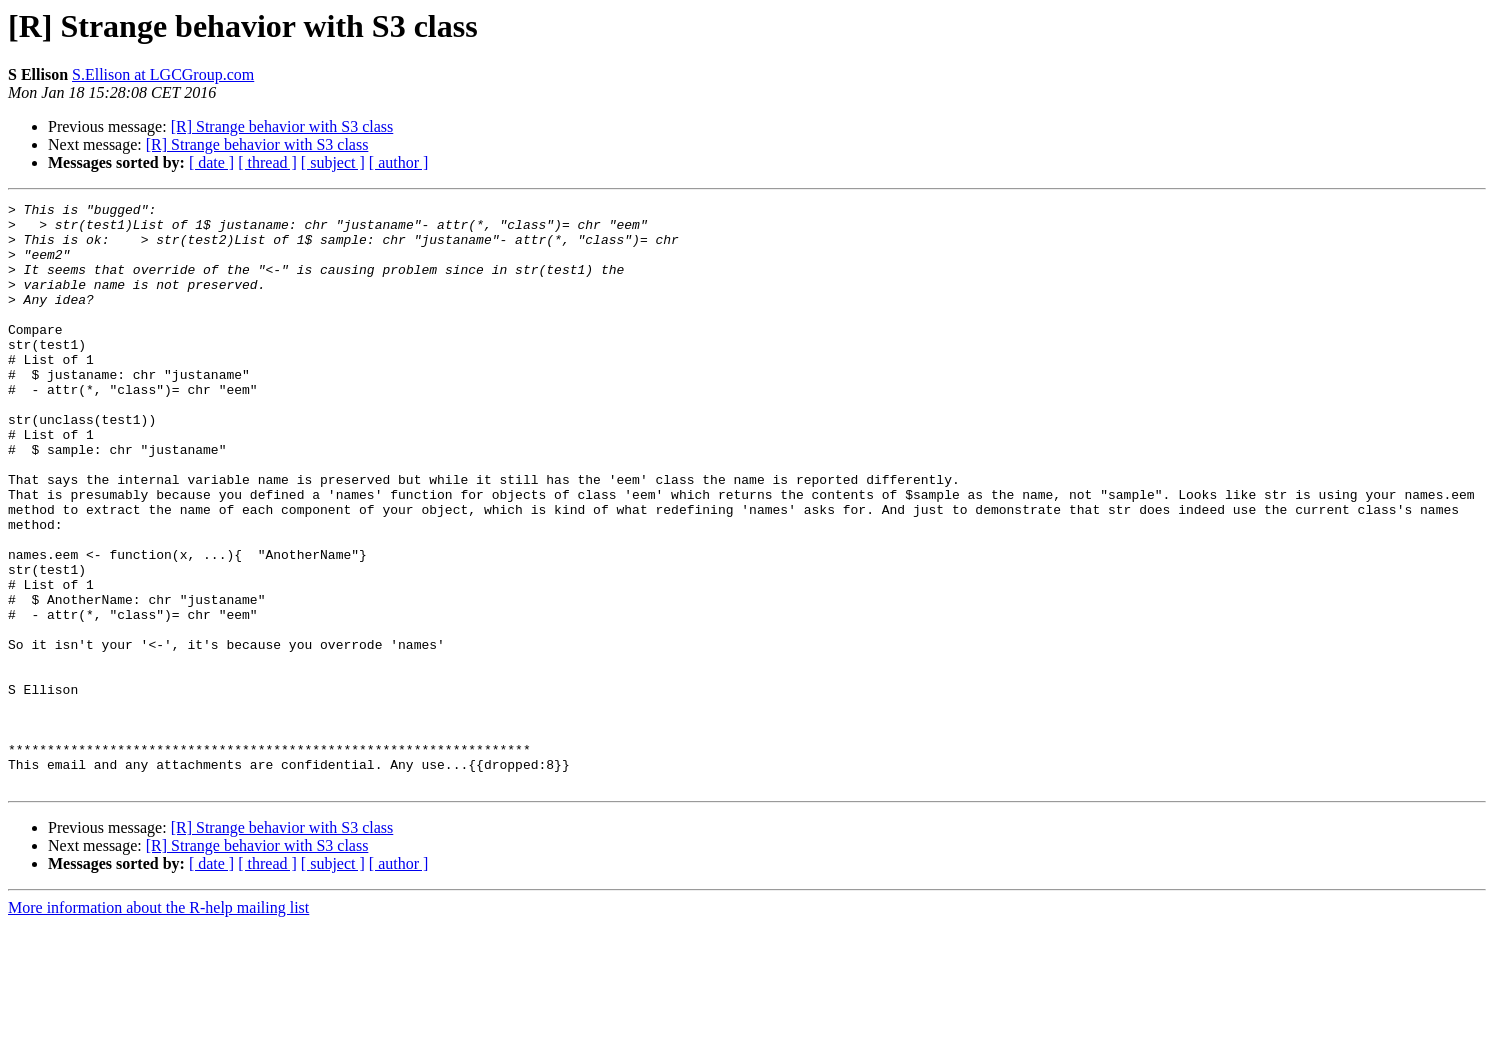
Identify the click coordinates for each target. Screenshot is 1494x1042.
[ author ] (399, 162)
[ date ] (211, 162)
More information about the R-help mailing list (158, 1024)
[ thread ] (267, 162)
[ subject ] (333, 162)
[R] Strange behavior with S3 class (282, 126)
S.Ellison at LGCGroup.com (163, 74)
